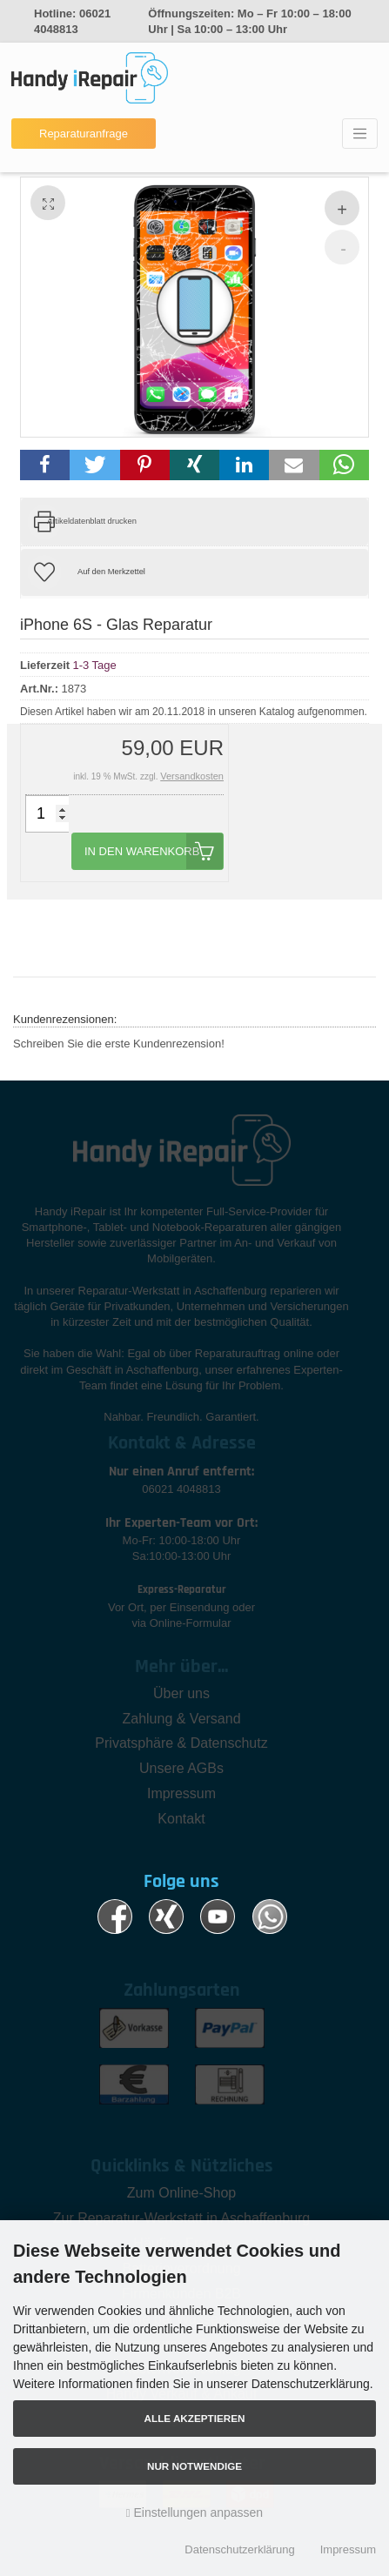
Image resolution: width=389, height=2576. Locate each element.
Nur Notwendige (194, 2466)
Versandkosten (192, 776)
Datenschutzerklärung (239, 2549)
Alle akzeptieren (194, 2418)
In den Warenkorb (153, 851)
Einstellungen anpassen (194, 2512)
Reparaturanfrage (83, 133)
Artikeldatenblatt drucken (92, 521)
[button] (45, 465)
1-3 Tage (94, 664)
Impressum (348, 2549)
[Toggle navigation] (360, 134)
